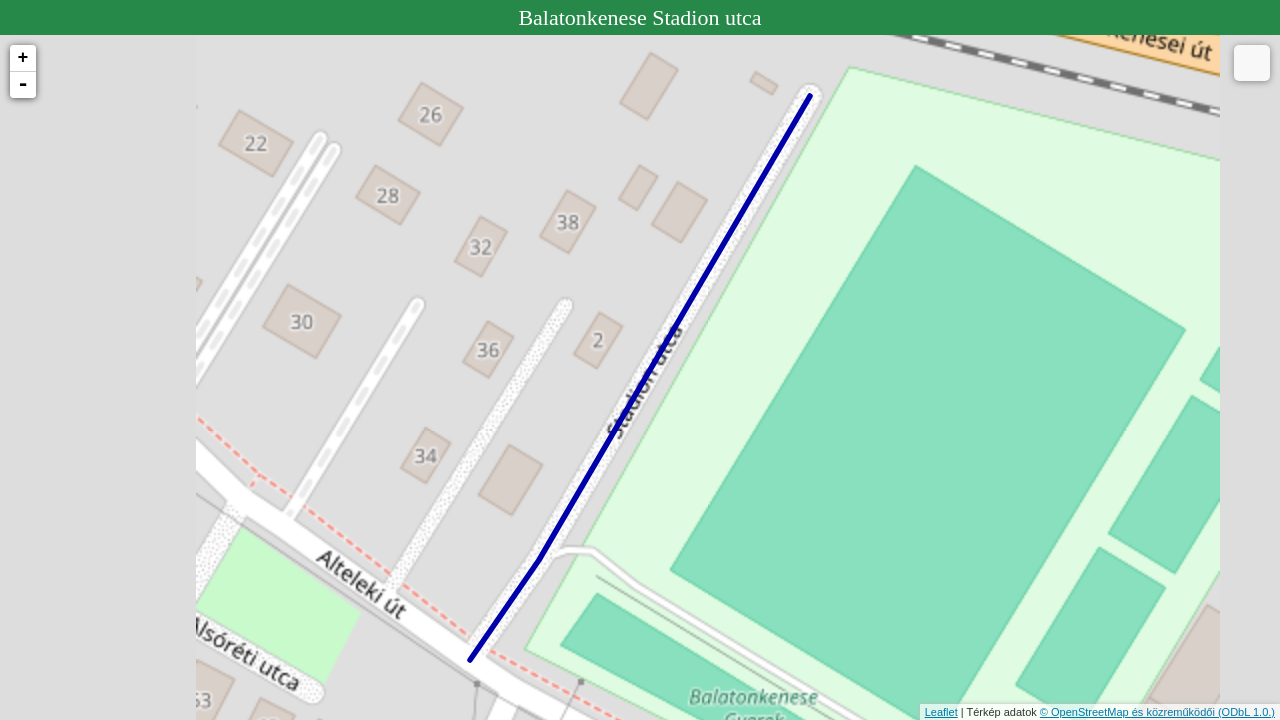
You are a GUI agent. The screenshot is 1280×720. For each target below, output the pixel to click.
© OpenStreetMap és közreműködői (1129, 712)
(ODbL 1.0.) (1246, 712)
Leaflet (941, 712)
